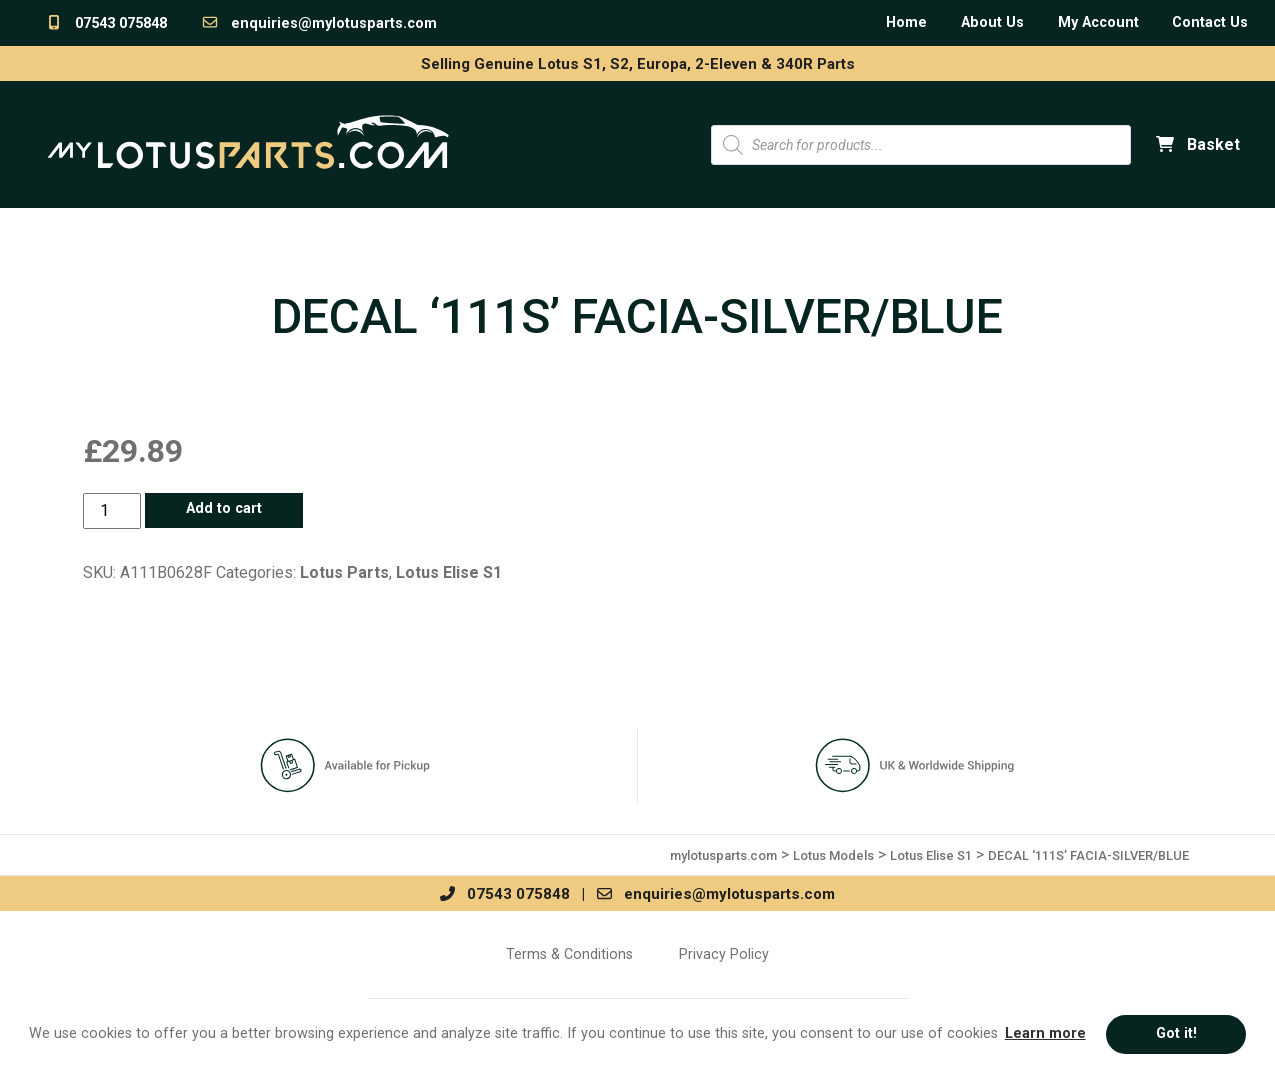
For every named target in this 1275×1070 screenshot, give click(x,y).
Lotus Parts (344, 572)
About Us (992, 22)
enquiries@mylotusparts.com (319, 23)
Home (906, 22)
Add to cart (224, 508)
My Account (1098, 22)
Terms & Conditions (569, 954)
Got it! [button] (1176, 1033)
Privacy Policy (724, 954)
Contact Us (1210, 22)
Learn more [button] (1045, 1033)
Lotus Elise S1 (449, 572)
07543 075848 (106, 23)
